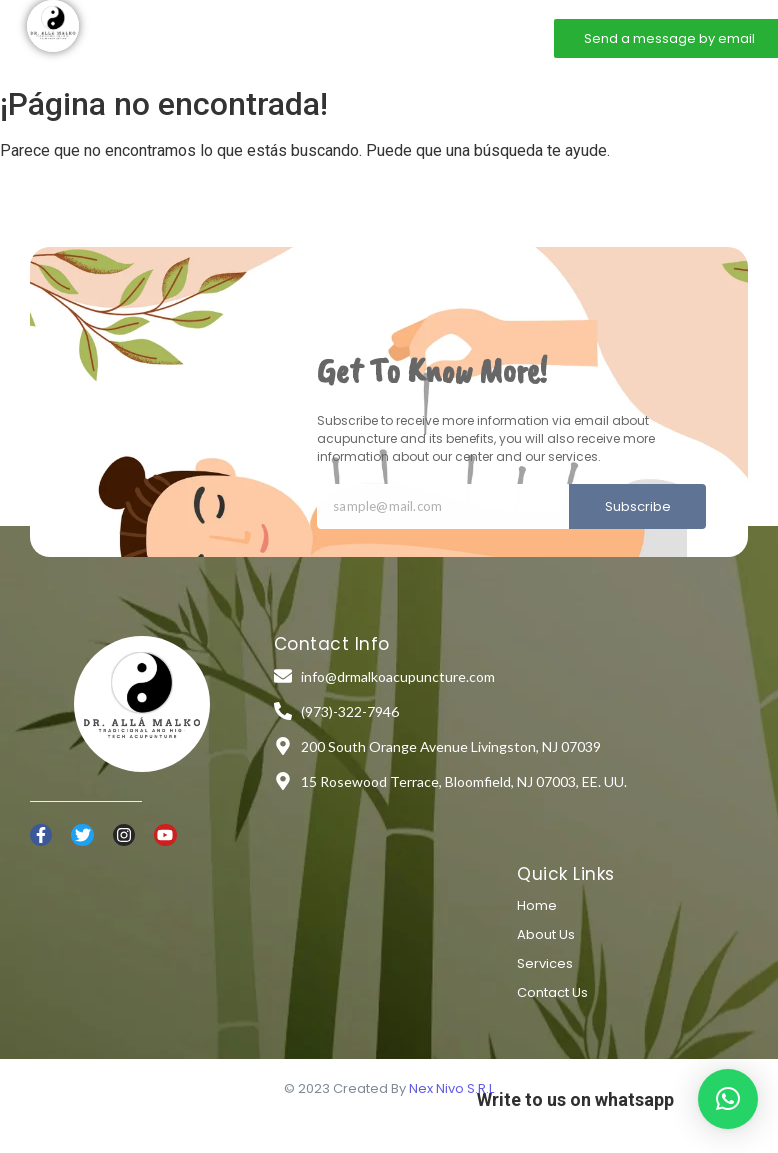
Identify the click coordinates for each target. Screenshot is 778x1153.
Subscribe (638, 506)
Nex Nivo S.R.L (451, 1088)
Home (224, 37)
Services (366, 37)
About (292, 37)
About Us (546, 934)
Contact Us (552, 992)
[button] (728, 1099)
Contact (446, 37)
